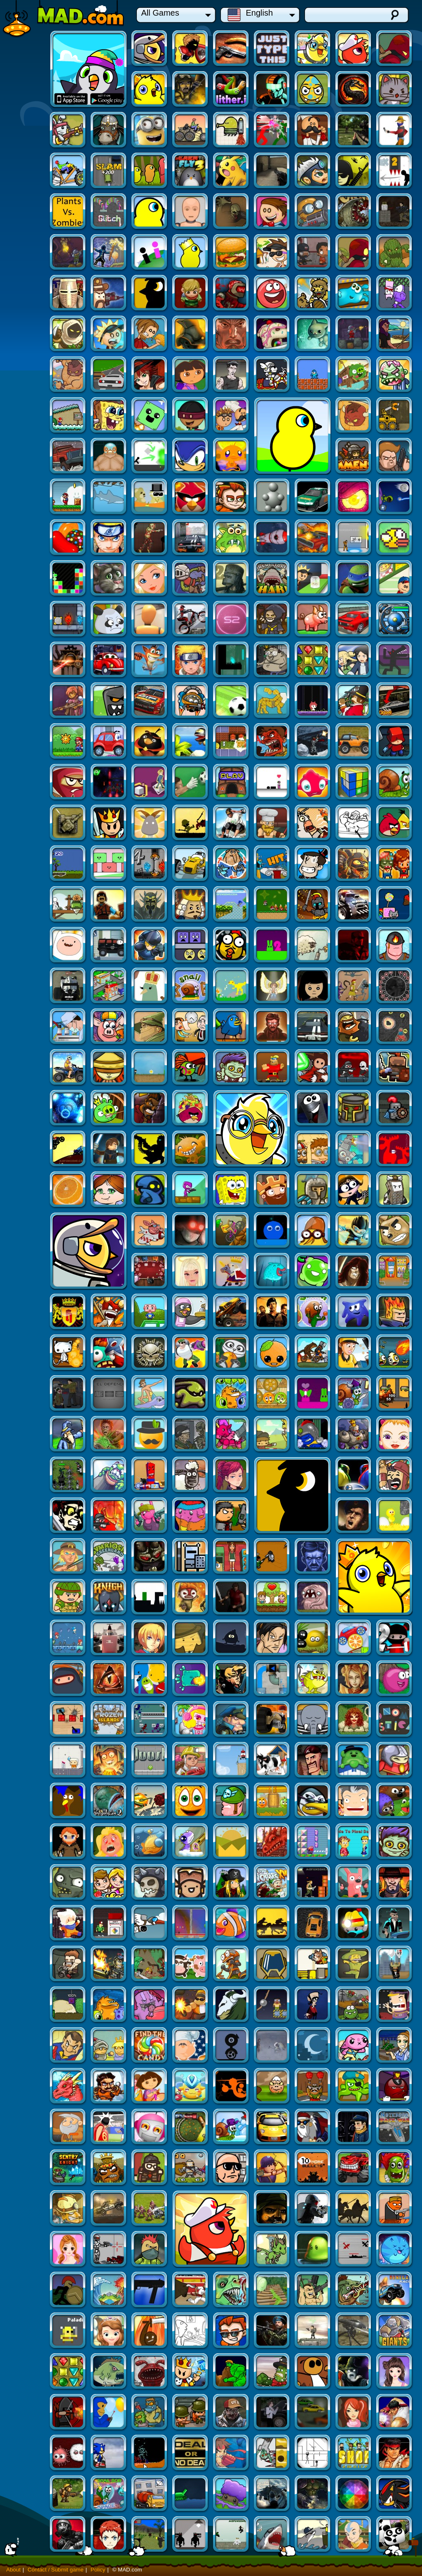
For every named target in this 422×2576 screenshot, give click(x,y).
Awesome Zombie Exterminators (353, 1923)
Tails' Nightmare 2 (149, 2494)
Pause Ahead (27, 1720)
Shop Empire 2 (27, 2209)
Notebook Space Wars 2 (353, 945)
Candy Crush (190, 456)
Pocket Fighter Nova (313, 2168)
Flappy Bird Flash (190, 497)
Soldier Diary (190, 742)
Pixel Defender (190, 1231)
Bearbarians (27, 293)
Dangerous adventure (68, 579)
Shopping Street (190, 1149)
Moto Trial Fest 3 (394, 538)
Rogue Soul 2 (353, 49)
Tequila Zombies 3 (27, 1027)
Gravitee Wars (190, 2331)
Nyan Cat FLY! (313, 823)
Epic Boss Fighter (149, 253)
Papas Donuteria (190, 375)
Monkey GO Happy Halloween (109, 416)
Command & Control (190, 171)
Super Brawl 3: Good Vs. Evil (109, 375)
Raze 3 (190, 90)
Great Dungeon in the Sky (272, 2046)
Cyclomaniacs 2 (190, 1475)
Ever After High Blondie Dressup (394, 497)
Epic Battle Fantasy (231, 1679)
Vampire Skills (190, 1801)
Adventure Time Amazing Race (353, 823)
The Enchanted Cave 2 (272, 905)
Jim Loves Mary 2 (109, 1679)
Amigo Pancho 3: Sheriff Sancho (109, 1883)
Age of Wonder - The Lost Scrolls (190, 1679)
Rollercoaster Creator (68, 660)
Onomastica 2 (149, 1557)
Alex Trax (149, 1108)
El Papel (394, 375)
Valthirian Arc (231, 1434)
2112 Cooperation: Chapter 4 (272, 2535)
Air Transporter (353, 1557)
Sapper (149, 1312)
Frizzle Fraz (190, 1516)
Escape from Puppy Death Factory (231, 1760)
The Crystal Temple (109, 782)
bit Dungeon (190, 1027)
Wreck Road (272, 1720)
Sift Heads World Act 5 (313, 2453)
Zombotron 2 (231, 212)
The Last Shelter (27, 2372)
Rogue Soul (109, 253)
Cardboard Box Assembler (190, 701)
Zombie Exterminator (190, 2372)
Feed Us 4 (68, 2046)
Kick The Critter (231, 2372)
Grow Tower (190, 2412)
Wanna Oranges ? (353, 1190)
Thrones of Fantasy (109, 2249)
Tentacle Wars (394, 905)
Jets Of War (313, 2209)
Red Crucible (231, 1353)
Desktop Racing (109, 1475)
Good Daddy (394, 1027)
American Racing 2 (272, 619)
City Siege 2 (109, 2372)
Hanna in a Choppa (27, 1883)
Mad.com (64, 19)
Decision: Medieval (190, 253)
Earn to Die (27, 212)
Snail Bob (109, 905)
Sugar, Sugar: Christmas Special (68, 1068)
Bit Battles (109, 1394)
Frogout (231, 1801)
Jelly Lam (353, 701)
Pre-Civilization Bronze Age (313, 1312)
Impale (353, 2168)
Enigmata (149, 701)
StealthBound (68, 253)
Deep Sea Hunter (109, 2331)
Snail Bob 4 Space (149, 2209)
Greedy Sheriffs (272, 1760)
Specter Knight (313, 1394)
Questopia (109, 1638)
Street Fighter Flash (27, 2494)
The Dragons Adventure (272, 1842)
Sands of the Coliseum (272, 293)
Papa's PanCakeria (190, 130)
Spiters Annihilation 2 (231, 1923)
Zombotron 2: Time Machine (190, 619)
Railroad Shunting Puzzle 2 (353, 1883)
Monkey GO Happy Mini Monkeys (353, 1027)
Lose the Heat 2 (394, 456)
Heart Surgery (27, 945)
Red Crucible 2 (68, 2086)
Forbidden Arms (27, 1475)
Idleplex (149, 742)
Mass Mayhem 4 (109, 2005)
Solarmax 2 (27, 579)
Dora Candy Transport (353, 1842)
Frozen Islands (272, 1516)
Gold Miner (231, 1883)
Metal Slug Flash (109, 2209)
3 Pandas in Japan (394, 2249)
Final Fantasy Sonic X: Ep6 (394, 2453)
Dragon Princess (149, 1516)
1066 (353, 1964)
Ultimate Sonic (149, 823)
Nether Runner (109, 456)
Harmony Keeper (394, 1475)
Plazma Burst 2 (313, 1964)
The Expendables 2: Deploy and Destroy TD (27, 1190)
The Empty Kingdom (272, 1638)
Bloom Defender (272, 2209)
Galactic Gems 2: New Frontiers (68, 619)
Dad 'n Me (109, 293)
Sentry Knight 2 (190, 1068)
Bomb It (313, 1883)
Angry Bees (313, 2494)
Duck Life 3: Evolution (394, 130)
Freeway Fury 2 (353, 660)
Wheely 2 (190, 660)
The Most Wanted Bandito (231, 1720)
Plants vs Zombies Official (272, 171)
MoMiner (394, 782)
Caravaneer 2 (68, 538)
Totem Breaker (109, 986)
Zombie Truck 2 (353, 1720)
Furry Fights (313, 1108)
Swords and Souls (149, 49)
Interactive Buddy (27, 456)
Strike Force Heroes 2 (272, 1964)
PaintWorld (109, 1190)
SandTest (231, 2168)
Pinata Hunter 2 (272, 1271)
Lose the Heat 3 (272, 945)
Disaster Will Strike (68, 1883)
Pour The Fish (68, 1149)
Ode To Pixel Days (394, 1638)
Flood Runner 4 (149, 2535)
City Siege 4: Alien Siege (313, 619)
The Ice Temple (272, 538)
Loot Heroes (231, 823)
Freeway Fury (353, 130)
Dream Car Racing (313, 130)
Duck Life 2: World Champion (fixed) (353, 212)
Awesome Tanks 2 (27, 2453)
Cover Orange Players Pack (353, 1231)
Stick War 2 (109, 2127)
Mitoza (27, 2412)
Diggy (109, 212)
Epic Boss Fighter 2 (149, 171)
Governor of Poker (353, 1108)
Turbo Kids (149, 1434)
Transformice (27, 2535)
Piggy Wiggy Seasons (68, 945)
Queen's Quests (313, 1923)
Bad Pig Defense (394, 986)
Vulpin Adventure (149, 2005)
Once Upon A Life (272, 1923)
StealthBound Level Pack (353, 2331)
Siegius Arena (27, 823)
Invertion (68, 2290)
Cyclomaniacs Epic (27, 1231)
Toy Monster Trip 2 (68, 1964)
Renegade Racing (231, 2046)
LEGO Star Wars (272, 1027)
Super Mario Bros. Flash (231, 416)
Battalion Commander (313, 1597)
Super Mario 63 (68, 375)
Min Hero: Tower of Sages (313, 253)
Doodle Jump (109, 130)
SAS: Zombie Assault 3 (68, 2249)
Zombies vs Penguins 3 (394, 1597)
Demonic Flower (109, 823)
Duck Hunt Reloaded (27, 782)
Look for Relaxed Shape (149, 2127)
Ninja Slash (231, 1190)
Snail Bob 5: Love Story (27, 742)
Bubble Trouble (149, 1720)
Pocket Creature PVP (353, 2046)
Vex (27, 416)
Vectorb (190, 1108)
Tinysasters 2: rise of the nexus (353, 2005)
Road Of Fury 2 (353, 375)
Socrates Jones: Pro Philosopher (109, 1801)
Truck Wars (394, 1149)
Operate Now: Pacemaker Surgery (27, 2331)
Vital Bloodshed (149, 2331)
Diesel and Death (231, 1027)
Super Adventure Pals (313, 1271)
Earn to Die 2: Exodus (190, 1964)
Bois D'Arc (149, 1679)
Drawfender (313, 1801)
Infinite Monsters (353, 1760)
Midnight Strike (313, 1679)
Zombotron (27, 334)
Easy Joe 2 (149, 864)
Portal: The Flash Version (149, 497)
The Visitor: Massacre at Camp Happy (313, 2086)
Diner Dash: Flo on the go (231, 1842)
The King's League (27, 1149)
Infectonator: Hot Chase (353, 782)
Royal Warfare (68, 823)
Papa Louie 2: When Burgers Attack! (190, 293)
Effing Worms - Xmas (272, 1679)
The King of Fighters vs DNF (272, 2290)
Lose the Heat (109, 660)
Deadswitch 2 (109, 2086)
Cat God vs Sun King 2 (190, 1190)
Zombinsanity (27, 375)
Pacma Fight (272, 660)
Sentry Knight (190, 1923)
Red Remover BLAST (149, 375)
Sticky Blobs (190, 1883)
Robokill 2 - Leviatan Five (394, 2412)
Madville (394, 1720)
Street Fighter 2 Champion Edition (109, 2168)
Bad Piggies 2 (394, 334)
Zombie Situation (272, 2127)
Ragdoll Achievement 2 (394, 171)
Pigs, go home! (109, 1760)
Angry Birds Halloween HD (231, 660)
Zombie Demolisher (68, 1679)
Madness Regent (272, 986)
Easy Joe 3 (394, 1231)
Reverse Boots (353, 1801)
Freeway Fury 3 (313, 293)
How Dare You (272, 1149)
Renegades (353, 253)
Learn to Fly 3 (27, 171)
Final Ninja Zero (394, 2290)
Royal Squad (109, 1271)
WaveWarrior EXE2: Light (68, 2412)
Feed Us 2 (190, 2046)
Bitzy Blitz (231, 986)
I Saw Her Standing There (313, 701)
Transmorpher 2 (394, 1760)
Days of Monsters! (313, 742)
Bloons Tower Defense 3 (231, 2127)
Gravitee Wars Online (149, 456)
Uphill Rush (394, 945)
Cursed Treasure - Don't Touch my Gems (149, 1271)
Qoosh (272, 1557)
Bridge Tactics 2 (231, 1597)
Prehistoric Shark (109, 538)
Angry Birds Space (353, 416)
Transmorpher (313, 1231)
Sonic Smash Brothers (68, 416)
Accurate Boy (313, 1557)
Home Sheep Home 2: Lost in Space (190, 1312)
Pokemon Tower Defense (68, 171)
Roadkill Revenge (394, 2372)
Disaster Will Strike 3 (231, 90)
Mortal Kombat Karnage (272, 90)
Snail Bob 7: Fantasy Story (27, 1271)
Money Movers (27, 2086)
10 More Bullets (27, 1964)
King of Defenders (272, 1883)
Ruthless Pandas (313, 538)
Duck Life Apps (48, 69)
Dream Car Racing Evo (68, 130)
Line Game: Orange (109, 1068)
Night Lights (149, 1842)
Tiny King (313, 1068)
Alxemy (394, 293)
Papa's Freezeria (27, 253)
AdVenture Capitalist (272, 782)
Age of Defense (353, 905)
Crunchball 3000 (272, 1312)
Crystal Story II (109, 619)
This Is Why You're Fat (149, 1597)
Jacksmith (394, 90)
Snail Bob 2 (68, 1190)
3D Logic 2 (394, 701)
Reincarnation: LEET (27, 619)
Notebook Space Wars (149, 1923)
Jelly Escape (190, 2005)
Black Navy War (231, 2005)
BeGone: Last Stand (313, 2412)
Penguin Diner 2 (68, 2494)
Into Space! (109, 2412)
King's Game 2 (353, 2086)
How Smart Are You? (190, 1760)
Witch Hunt (190, 334)
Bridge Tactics (68, 1271)
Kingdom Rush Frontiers (149, 293)
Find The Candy (394, 1801)
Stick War (313, 2005)
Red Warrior (109, 701)
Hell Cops (272, 823)
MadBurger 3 (394, 212)
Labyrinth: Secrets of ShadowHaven (353, 1271)
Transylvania (394, 1434)
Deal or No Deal (272, 2168)
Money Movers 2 (394, 416)
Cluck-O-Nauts (109, 864)
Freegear (149, 334)
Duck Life (353, 171)
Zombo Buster (27, 864)
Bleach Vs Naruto (353, 579)
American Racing (68, 456)
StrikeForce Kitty (313, 90)
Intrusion (394, 660)
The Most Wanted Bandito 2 (394, 1679)
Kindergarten (149, 1068)
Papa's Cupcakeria (68, 212)
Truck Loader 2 (313, 375)
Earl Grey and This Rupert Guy (109, 1923)
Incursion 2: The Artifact (272, 1108)
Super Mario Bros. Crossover (353, 334)
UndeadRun (68, 701)
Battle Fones (27, 1108)
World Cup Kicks (353, 619)
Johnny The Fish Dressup (190, 1720)
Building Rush (190, 2209)
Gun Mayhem (231, 782)
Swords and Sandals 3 (394, 2086)
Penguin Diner (353, 1149)
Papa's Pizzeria (231, 538)
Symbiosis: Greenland (353, 1353)
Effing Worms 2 (149, 212)
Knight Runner (149, 1638)
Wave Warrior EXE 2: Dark (27, 2249)
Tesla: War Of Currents (313, 1842)
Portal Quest (190, 1557)
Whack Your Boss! (394, 2046)
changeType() (353, 1638)
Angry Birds (394, 742)
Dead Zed (353, 2127)
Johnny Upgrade (190, 986)
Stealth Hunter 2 (231, 2412)
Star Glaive (313, 2290)
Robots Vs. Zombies (353, 2209)
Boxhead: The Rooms (190, 1394)
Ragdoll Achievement (353, 538)
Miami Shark (272, 416)
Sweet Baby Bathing (27, 1312)
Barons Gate (394, 1923)
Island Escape (149, 2249)
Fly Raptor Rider (149, 1760)
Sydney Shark (272, 2249)
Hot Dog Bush (27, 1842)
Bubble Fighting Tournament (272, 1394)
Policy (98, 2570)
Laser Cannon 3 (109, 1516)
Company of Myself (68, 986)
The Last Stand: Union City (394, 2127)
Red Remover (68, 782)
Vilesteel (27, 1434)
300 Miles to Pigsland (109, 579)
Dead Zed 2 (231, 130)
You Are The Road (27, 2168)
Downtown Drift (27, 1923)
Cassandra (27, 2005)
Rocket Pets (190, 1842)
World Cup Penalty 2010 (353, 2453)
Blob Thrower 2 (68, 1475)
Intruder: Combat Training (190, 212)
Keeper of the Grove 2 (394, 1353)
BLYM (68, 1597)
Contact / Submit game (56, 2570)
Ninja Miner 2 (313, 1720)
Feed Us (272, 2086)
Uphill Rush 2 (231, 742)
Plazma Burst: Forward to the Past (68, 2005)
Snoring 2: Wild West (68, 1557)
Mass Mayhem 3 (149, 2046)
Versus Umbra (190, 1353)
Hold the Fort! (109, 1434)
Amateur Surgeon (272, 1801)
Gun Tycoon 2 (394, 2005)
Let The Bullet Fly (109, 2290)
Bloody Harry (272, 742)
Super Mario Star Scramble (149, 660)
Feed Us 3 (231, 2290)
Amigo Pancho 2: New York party (313, 1760)
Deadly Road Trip (27, 1557)
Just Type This (231, 49)
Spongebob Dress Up (272, 1068)
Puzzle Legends (272, 701)
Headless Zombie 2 (149, 986)
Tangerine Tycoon (190, 1271)
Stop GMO (353, 1679)
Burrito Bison (272, 375)
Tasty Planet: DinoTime (68, 2331)
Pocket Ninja (109, 1597)
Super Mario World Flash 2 (190, 823)
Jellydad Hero (68, 293)
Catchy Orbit (353, 986)
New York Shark (313, 2249)
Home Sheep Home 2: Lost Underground (272, 864)
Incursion (394, 1394)
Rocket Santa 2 (68, 1923)
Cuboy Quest (149, 2290)
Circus (109, 1964)
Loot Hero (313, 1638)
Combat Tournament (149, 130)
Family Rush (190, 416)
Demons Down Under (353, 90)
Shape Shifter (190, 782)
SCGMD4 (394, 2494)
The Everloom (109, 1557)
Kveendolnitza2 (190, 1597)
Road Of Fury (109, 497)
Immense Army (149, 416)
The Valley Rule (27, 660)
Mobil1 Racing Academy (394, 864)
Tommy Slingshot (313, 1353)
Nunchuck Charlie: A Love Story (68, 905)
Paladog (313, 334)
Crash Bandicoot (313, 579)
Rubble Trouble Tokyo (27, 1068)
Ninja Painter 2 (149, 1475)
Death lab (231, 1271)
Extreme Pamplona (27, 2046)
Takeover (231, 2331)
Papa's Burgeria (149, 538)
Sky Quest (149, 1149)
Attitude (109, 1149)
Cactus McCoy (27, 2127)
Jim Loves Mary (68, 1434)
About (13, 2570)
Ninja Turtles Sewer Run (190, 538)
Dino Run (149, 905)
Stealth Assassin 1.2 (109, 1108)
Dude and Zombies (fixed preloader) (353, 2494)
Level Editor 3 (109, 2494)
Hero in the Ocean (190, 1638)
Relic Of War (313, 2127)
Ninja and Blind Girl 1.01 (27, 986)
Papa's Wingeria (231, 375)
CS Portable (109, 171)
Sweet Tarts (109, 2046)
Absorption (353, 1434)
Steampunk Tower (231, 579)
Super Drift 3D (149, 579)
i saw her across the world (313, 212)
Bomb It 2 (353, 1516)
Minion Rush (27, 130)
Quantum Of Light (394, 2209)
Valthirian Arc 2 (231, 1312)
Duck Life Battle (313, 49)
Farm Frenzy (394, 1557)
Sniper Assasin (394, 2168)
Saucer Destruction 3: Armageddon (109, 2535)
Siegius (190, 2127)
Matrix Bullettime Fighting (231, 2249)
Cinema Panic (68, 1231)
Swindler (272, 1231)
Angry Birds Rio (68, 1027)
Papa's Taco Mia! (231, 293)
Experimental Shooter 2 (68, 1842)
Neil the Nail (109, 1027)
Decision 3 (313, 864)
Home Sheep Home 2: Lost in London (68, 2535)
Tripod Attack (149, 2086)
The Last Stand (149, 1231)
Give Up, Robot (313, 497)
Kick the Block (190, 2494)
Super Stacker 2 (68, 864)
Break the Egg (272, 1353)
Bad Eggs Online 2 (231, 253)
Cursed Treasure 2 (231, 1557)
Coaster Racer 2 (149, 782)
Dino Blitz (231, 1638)
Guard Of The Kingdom (394, 1271)
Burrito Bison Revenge (109, 334)
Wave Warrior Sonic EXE (190, 2168)
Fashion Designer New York (68, 2168)
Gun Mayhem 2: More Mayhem (394, 1964)
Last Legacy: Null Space (272, 212)
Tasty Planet (149, 2168)
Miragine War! (231, 1964)
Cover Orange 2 (353, 1597)
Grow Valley (190, 2535)
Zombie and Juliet (149, 1190)
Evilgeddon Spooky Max (68, 1801)
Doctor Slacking (149, 2372)
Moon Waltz (149, 619)
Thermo (394, 579)
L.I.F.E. (109, 1720)
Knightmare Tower (27, 538)
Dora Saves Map (231, 334)
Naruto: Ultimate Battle (313, 456)
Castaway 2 (394, 2331)
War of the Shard (27, 1516)
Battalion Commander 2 (353, 864)
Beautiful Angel (394, 1108)
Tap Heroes (313, 986)
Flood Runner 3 (68, 2127)
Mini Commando (190, 2290)
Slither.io (149, 90)
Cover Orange (272, 1597)
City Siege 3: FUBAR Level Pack (394, 1068)
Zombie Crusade (149, 1027)
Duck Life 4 (272, 253)
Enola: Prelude (149, 2412)
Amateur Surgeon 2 (27, 1638)
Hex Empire (231, 1149)
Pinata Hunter (149, 1353)
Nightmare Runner (313, 1027)
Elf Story (68, 1760)
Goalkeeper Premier (231, 701)
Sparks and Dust (109, 1842)
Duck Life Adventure (272, 49)
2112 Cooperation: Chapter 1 (353, 2412)
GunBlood (272, 130)
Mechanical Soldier (27, 1597)
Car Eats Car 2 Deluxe (272, 579)
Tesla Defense (231, 1394)
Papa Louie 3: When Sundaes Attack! (353, 293)
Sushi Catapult (272, 2005)
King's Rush (109, 742)
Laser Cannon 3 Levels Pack (27, 497)
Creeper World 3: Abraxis (190, 579)
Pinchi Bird (190, 945)
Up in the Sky (231, 1108)
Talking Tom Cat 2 (353, 497)
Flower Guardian (394, 1842)
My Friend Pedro (190, 49)
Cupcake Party (313, 2046)
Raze (353, 456)
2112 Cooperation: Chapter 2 (109, 2453)
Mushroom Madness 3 (68, 1638)
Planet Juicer (27, 1801)
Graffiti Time (68, 1720)
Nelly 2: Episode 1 (313, 905)
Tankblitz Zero (68, 742)
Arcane (190, 2453)
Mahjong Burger (149, 1394)
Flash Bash (353, 1312)
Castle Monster (109, 945)
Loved (353, 1394)
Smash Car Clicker (313, 1149)
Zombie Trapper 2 (394, 1516)
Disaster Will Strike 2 (109, 1231)
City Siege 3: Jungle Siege (231, 2535)
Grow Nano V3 (313, 2535)
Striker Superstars (353, 2535)
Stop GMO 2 (109, 1353)
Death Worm (272, 2412)
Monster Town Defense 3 (313, 782)
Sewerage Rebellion (149, 1883)
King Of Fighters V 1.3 (68, 2209)
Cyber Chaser (313, 1190)
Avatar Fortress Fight (353, 2249)
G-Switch (313, 1516)
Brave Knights (353, 1068)
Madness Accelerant (394, 1312)
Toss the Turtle (109, 1312)
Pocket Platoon (68, 2453)
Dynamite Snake (313, 660)
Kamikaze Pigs (68, 1108)
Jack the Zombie (149, 1801)
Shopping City (27, 905)
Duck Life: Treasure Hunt (394, 49)
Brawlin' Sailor (353, 742)
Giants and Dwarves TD (190, 2086)
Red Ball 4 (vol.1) (231, 619)
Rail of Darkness (149, 1964)
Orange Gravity (394, 1190)
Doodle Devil (231, 1475)
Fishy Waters (68, 334)
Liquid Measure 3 (68, 1516)
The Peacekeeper (272, 1190)
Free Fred (231, 1231)
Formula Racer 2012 (190, 1434)
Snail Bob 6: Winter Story (394, 1883)
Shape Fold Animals (394, 619)
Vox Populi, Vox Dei (190, 2249)
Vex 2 (231, 171)
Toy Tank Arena (231, 1516)
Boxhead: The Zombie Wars (68, 1312)
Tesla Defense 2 (231, 945)
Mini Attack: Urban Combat (27, 1760)
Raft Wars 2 (313, 416)
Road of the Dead (272, 334)
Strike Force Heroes (109, 90)
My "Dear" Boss (149, 945)
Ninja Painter (353, 2372)
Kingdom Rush (313, 945)
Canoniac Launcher (68, 2372)
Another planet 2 (231, 1068)
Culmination (27, 2290)
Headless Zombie (27, 1679)
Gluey (353, 1475)
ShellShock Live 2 (231, 2209)
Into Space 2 (68, 497)
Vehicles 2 (394, 823)
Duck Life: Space (109, 49)
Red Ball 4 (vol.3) (394, 253)
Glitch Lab (313, 171)
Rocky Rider (27, 701)
